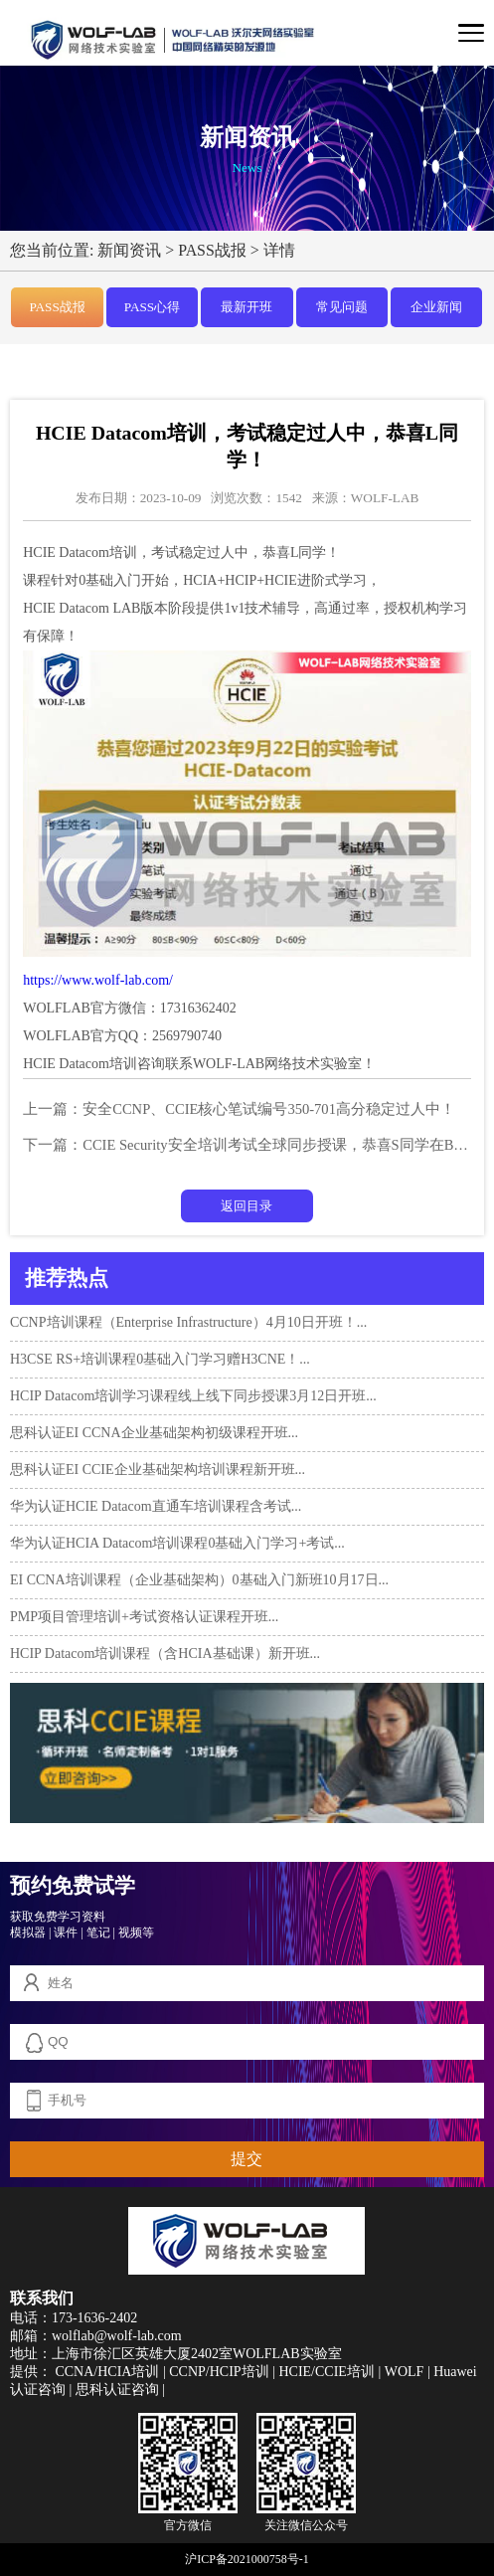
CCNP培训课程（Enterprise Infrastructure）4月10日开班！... (188, 1322)
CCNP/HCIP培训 (218, 2371)
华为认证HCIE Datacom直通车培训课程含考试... (155, 1506)
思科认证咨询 (117, 2389)
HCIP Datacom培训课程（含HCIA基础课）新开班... (165, 1653)
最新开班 (246, 306)
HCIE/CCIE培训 (326, 2371)
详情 (279, 250)
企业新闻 (436, 306)
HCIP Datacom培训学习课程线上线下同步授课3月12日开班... (193, 1395)
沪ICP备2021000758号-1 (247, 2559)
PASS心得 (152, 306)
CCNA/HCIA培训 (107, 2371)
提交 (246, 2158)
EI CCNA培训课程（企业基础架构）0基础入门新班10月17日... (199, 1579)
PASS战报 (212, 250)
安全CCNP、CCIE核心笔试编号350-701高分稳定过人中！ (268, 1109)
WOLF (404, 2371)
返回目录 (246, 1205)
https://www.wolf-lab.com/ (98, 980)
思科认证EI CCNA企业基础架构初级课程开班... (154, 1432)
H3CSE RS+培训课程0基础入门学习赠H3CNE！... (160, 1359)
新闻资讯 (129, 250)
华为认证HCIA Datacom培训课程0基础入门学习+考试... (177, 1543)
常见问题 (342, 306)
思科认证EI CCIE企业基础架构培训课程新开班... (157, 1469)
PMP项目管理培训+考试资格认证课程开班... (144, 1616)
